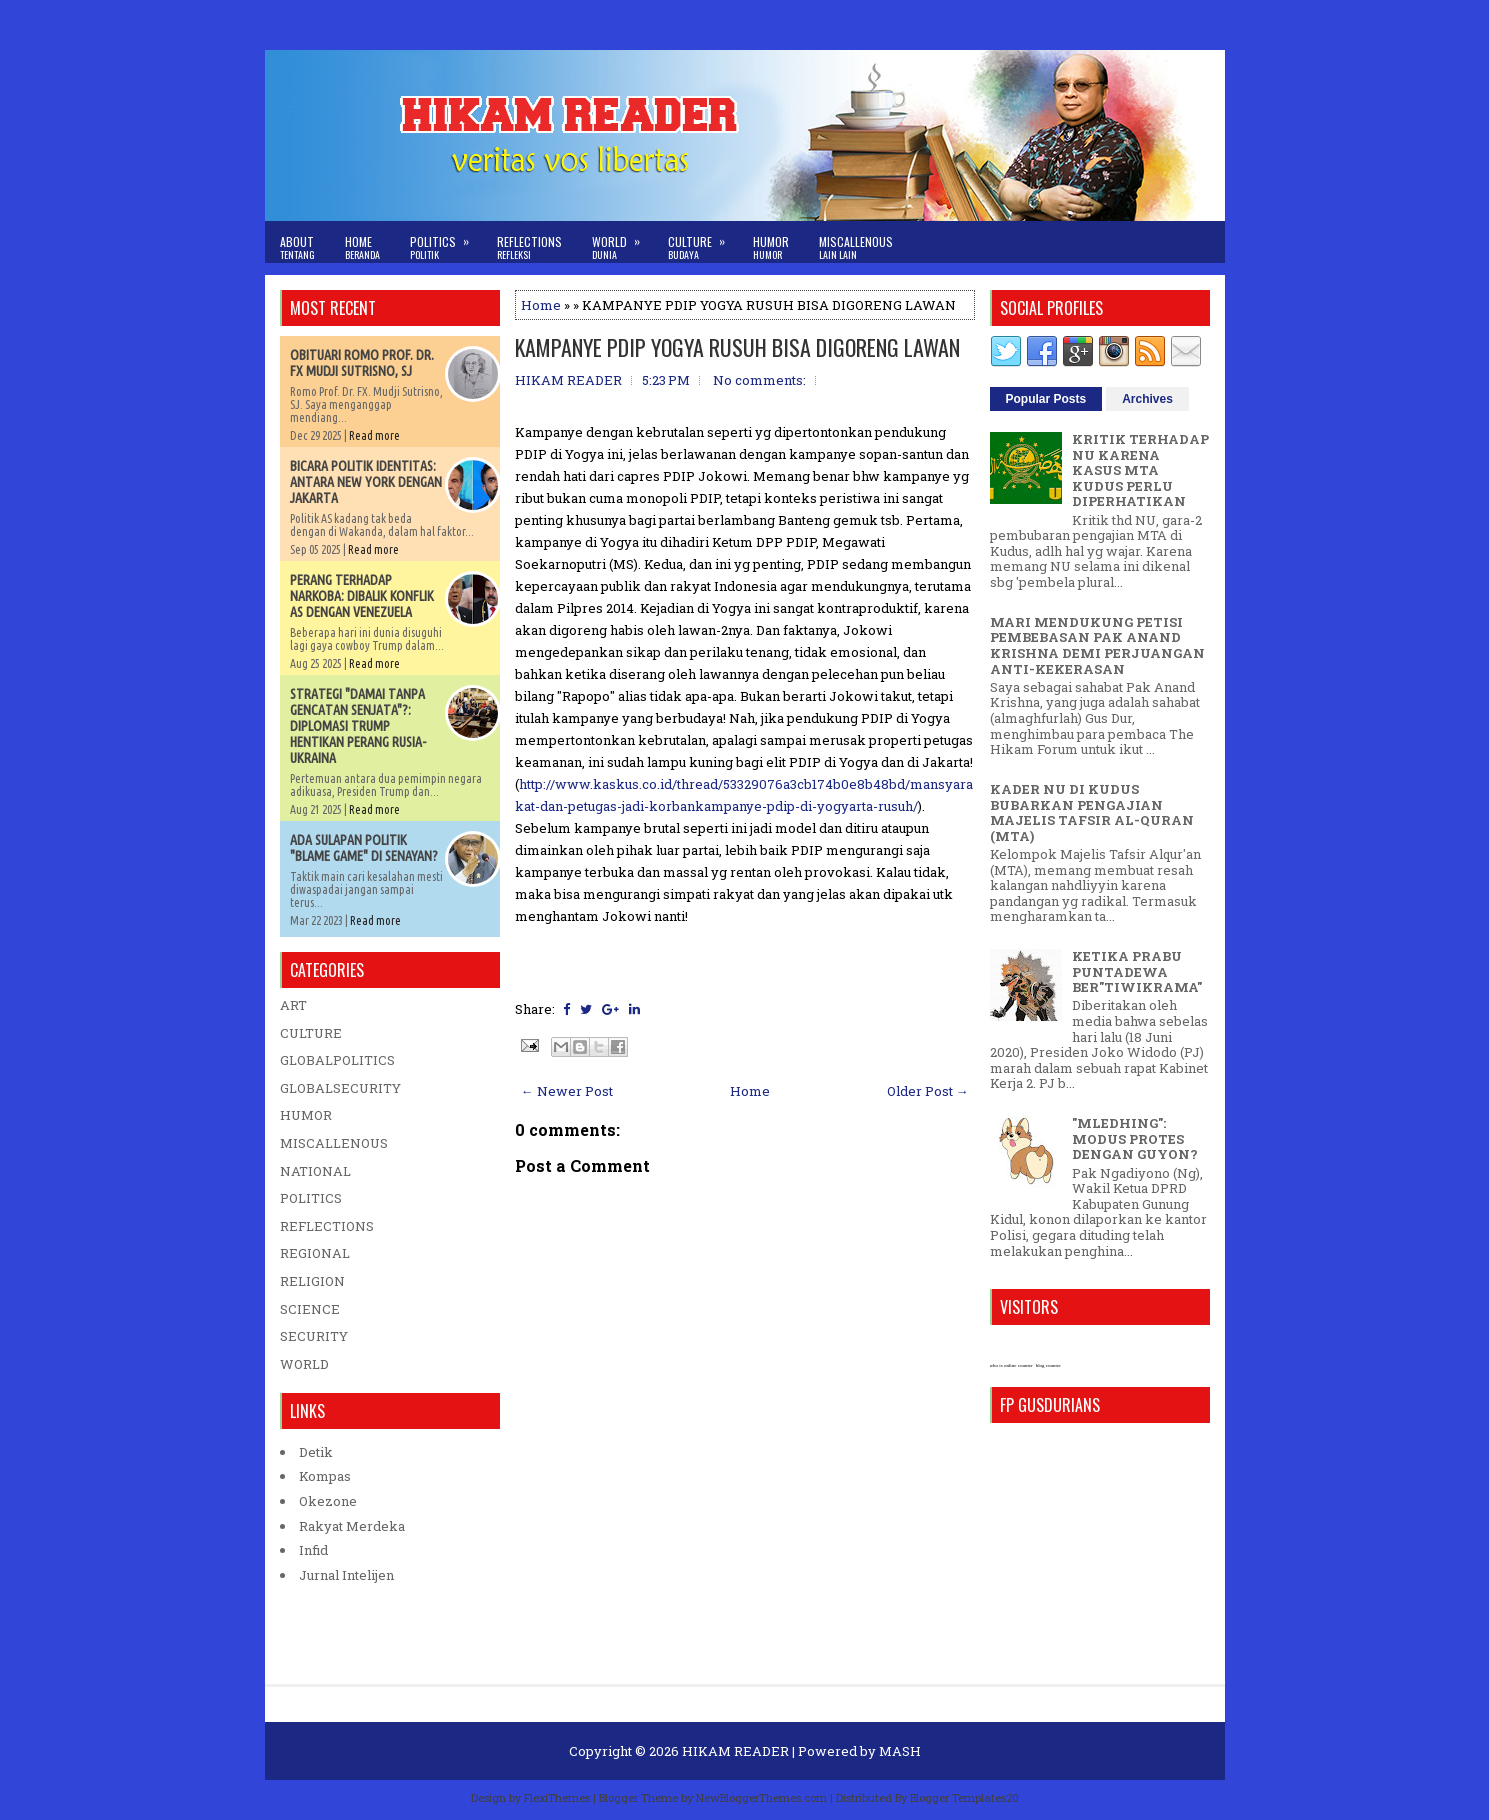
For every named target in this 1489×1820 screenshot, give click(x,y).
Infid (313, 1550)
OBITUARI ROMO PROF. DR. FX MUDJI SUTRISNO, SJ (362, 363)
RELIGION (312, 1281)
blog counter (1048, 1365)
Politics (446, 241)
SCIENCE (310, 1309)
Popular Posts (1046, 399)
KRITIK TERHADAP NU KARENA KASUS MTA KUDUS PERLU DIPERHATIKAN (1140, 470)
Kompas (325, 1476)
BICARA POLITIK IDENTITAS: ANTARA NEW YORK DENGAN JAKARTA (366, 482)
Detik (316, 1452)
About (297, 247)
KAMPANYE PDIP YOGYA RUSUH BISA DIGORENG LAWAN (737, 347)
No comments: (759, 380)
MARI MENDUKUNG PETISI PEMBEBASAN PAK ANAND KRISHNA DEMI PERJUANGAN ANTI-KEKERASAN (1097, 645)
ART (293, 1005)
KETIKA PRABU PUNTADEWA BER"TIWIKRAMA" (1137, 971)
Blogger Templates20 (964, 1797)
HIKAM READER (735, 1751)
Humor (771, 247)
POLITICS (311, 1198)
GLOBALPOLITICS (337, 1060)
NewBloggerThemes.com (761, 1797)
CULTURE (311, 1033)
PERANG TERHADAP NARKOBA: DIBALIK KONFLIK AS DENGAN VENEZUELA (362, 596)
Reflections (529, 247)
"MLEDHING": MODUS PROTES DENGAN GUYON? (1135, 1138)
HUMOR (306, 1115)
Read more (374, 435)
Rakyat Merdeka (352, 1526)
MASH (900, 1751)
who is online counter (1011, 1365)
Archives (1147, 399)
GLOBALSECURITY (340, 1088)
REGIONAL (315, 1253)
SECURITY (314, 1336)
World (622, 241)
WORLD (304, 1364)
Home (362, 247)
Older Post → (928, 1091)
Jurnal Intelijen (346, 1575)
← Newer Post (567, 1091)
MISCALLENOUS (334, 1143)
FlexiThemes (557, 1797)
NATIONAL (315, 1171)
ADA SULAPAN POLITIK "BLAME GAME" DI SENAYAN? (364, 848)
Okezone (328, 1501)
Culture (703, 241)
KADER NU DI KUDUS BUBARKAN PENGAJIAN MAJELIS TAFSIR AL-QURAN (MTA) (1092, 812)
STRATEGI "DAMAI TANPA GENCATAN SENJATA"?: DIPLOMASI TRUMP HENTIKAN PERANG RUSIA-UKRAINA (358, 726)
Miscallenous (856, 247)
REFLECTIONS (327, 1226)
